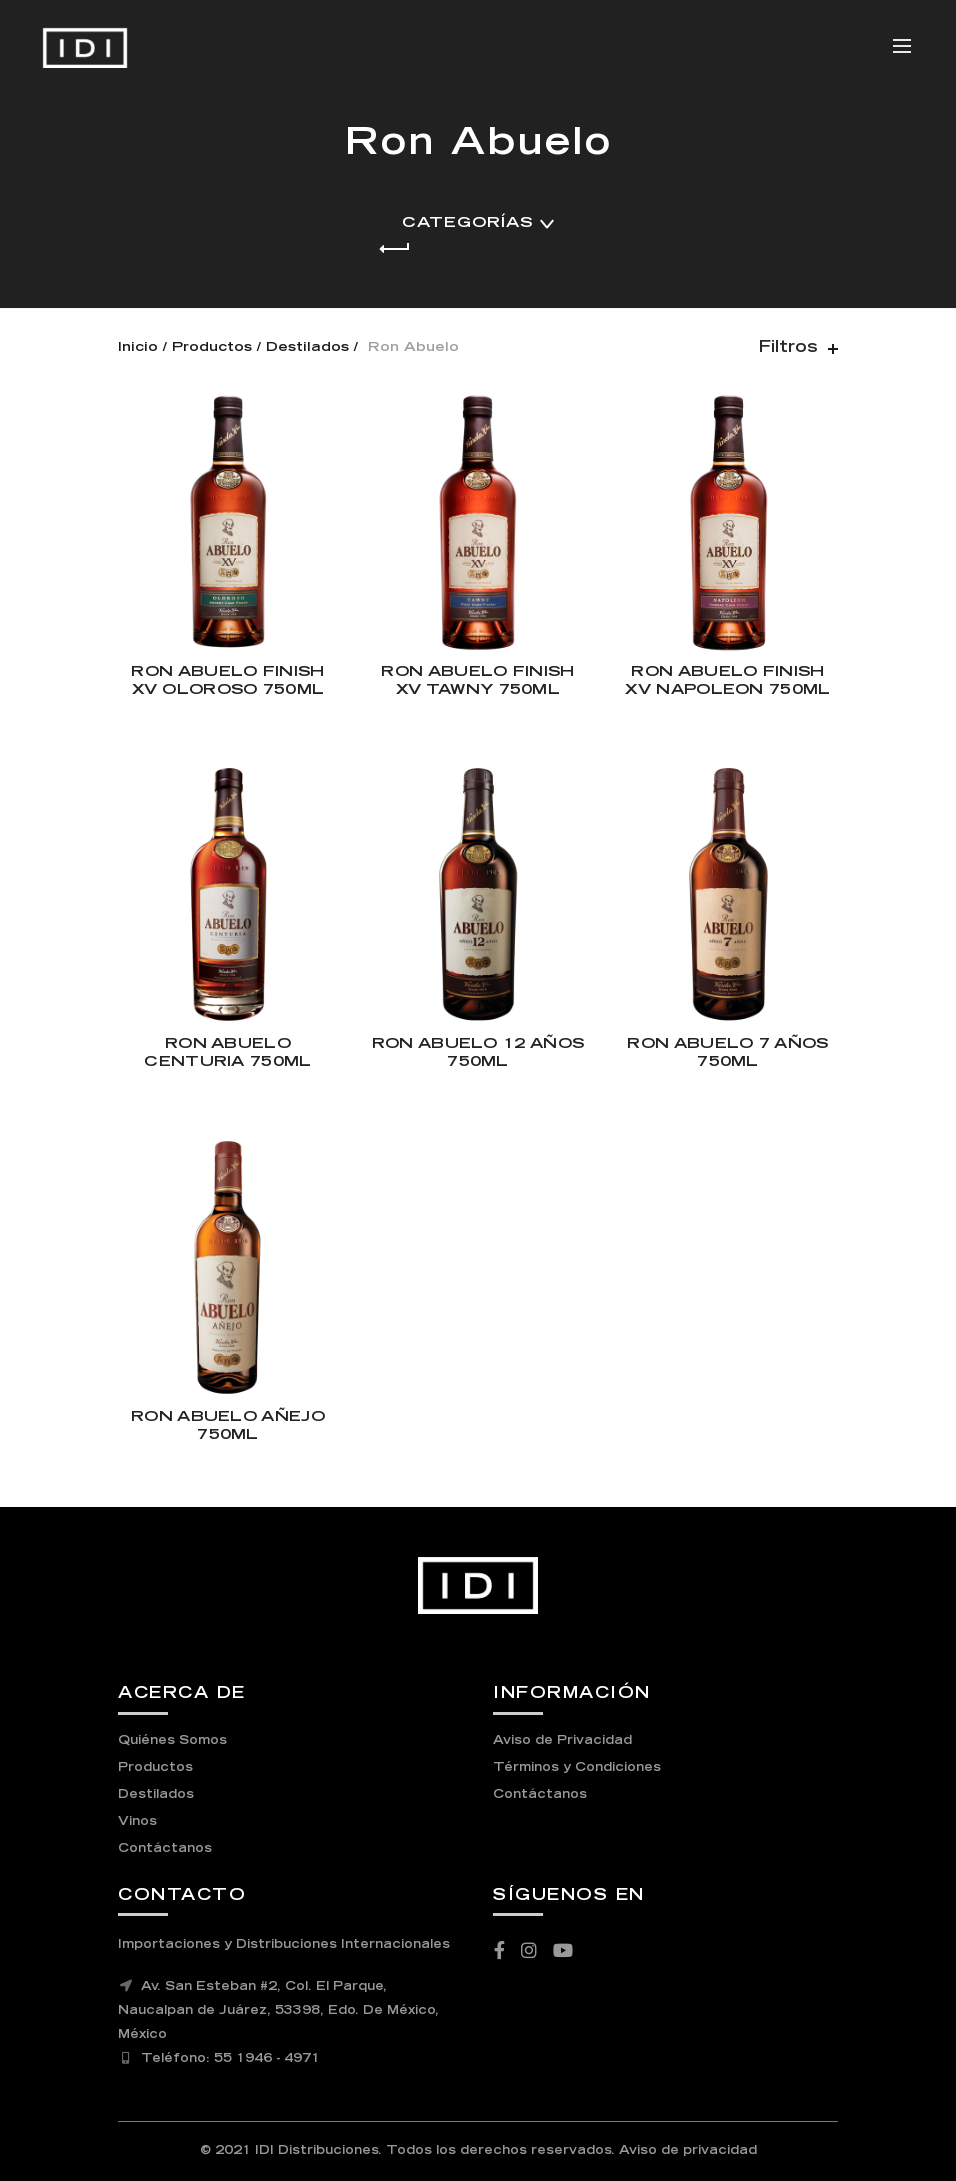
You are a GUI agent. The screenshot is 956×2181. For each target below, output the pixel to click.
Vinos (137, 1822)
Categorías (467, 223)
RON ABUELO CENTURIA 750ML (227, 1053)
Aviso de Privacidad (562, 1741)
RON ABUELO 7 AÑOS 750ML (727, 1053)
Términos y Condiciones (577, 1768)
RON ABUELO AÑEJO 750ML (228, 1426)
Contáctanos (165, 1849)
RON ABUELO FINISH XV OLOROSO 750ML (227, 681)
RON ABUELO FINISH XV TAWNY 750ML (477, 681)
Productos (212, 348)
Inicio (138, 348)
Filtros (788, 348)
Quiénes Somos (172, 1741)
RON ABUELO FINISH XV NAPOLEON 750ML (727, 681)
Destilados (307, 348)
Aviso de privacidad (688, 2151)
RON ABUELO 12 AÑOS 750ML (478, 1053)
